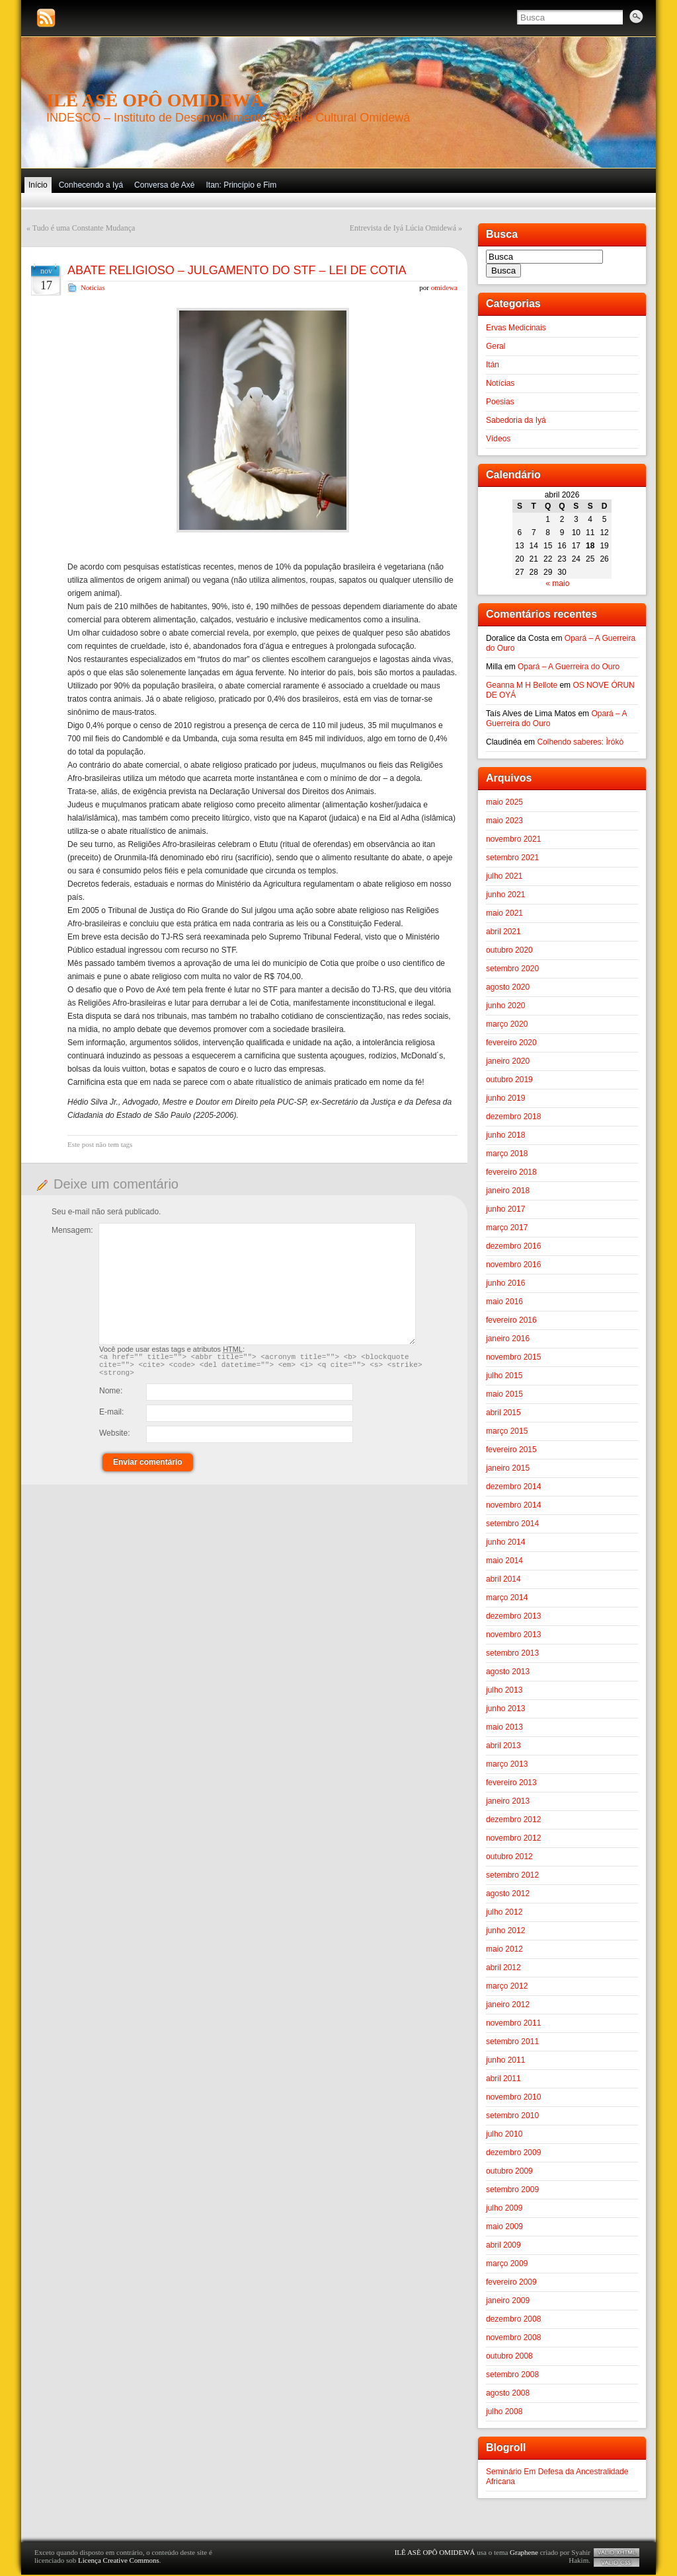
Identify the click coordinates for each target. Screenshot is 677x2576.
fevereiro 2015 (511, 1449)
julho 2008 (504, 2411)
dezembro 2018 (513, 1116)
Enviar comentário (147, 1468)
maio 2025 (504, 802)
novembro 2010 (513, 2097)
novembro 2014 (513, 1505)
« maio (557, 583)
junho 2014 (505, 1542)
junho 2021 (505, 894)
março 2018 (507, 1153)
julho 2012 (504, 1912)
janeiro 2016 (508, 1338)
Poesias (500, 401)
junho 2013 (505, 1708)
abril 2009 (503, 2245)
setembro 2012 (512, 1875)
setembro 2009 (512, 2189)
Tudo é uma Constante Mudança (84, 228)
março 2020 (507, 1024)
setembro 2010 (512, 2115)
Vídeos (498, 438)
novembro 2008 (513, 2337)
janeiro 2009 (508, 2300)
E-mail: (111, 1417)
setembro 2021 (512, 857)
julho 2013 (504, 1690)
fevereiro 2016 (511, 1320)
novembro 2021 (513, 839)
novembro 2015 (513, 1357)
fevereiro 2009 (511, 2282)
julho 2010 (504, 2134)
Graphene (524, 2552)
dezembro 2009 (513, 2152)
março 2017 (507, 1227)
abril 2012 (503, 1967)
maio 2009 (504, 2226)
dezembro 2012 (513, 1819)
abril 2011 (503, 2078)
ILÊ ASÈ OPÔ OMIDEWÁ (155, 100)
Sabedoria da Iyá (516, 420)
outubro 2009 (509, 2171)
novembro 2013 (513, 1634)
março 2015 (507, 1431)
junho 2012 (505, 1930)
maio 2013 (504, 1727)
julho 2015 (504, 1375)
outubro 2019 (509, 1079)
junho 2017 (505, 1209)
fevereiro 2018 (511, 1172)
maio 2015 (504, 1394)
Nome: (110, 1396)
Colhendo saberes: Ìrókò (580, 742)
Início (38, 185)
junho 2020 (505, 1005)
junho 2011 (505, 2060)
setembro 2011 (512, 2041)
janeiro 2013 (508, 1801)
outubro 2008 (509, 2356)
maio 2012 (504, 1949)
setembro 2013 (512, 1653)
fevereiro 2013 (511, 1782)
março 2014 (507, 1597)
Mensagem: (72, 1230)
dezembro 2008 (513, 2319)
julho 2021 (504, 876)
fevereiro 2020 (511, 1042)
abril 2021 (503, 931)
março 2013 (507, 1764)
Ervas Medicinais (516, 327)
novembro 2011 (513, 2023)
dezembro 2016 (513, 1246)
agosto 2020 (508, 987)
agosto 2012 (508, 1893)
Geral (495, 346)
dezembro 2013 (513, 1616)
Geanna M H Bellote (521, 685)
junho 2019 (505, 1098)
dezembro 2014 (513, 1486)
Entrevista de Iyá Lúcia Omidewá (403, 228)
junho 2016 (505, 1283)
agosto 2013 (508, 1671)
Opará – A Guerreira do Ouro (568, 666)
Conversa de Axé (164, 185)
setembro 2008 (512, 2374)
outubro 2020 (509, 950)
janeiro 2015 (508, 1468)
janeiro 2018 (508, 1190)
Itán (492, 364)
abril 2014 (503, 1579)
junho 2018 (505, 1135)
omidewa (444, 287)
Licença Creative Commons (118, 2560)
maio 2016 (504, 1301)
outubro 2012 (509, 1856)
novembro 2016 (513, 1264)
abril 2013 (503, 1745)
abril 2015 (503, 1412)
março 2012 (507, 1986)
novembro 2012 (513, 1838)
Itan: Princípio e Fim (241, 185)
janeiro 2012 (508, 2004)
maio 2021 (504, 913)
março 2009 (507, 2263)
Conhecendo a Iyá (91, 185)
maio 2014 (504, 1560)
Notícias (93, 287)
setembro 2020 (512, 968)
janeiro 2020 (508, 1061)
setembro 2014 (512, 1523)
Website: (114, 1439)
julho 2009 (504, 2208)
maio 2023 (504, 820)
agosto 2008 (508, 2393)
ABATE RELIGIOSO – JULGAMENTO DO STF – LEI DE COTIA (236, 270)
